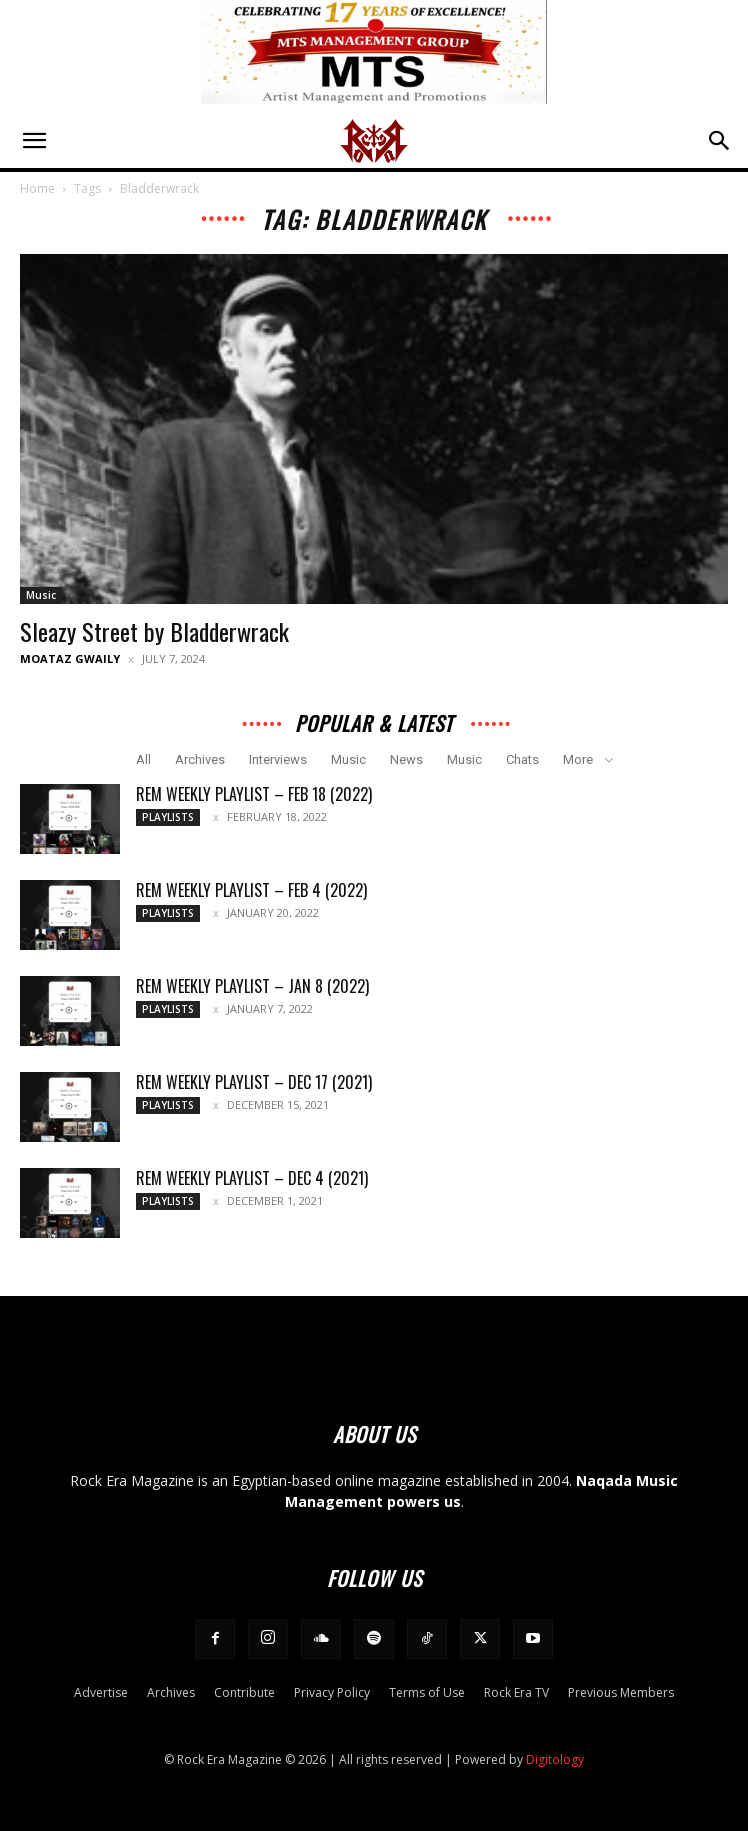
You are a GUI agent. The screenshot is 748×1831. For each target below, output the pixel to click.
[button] (34, 141)
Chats (522, 759)
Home (37, 188)
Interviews (278, 759)
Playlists (168, 817)
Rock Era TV (516, 1692)
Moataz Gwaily (70, 658)
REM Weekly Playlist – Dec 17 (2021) (254, 1082)
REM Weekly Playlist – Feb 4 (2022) (251, 890)
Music (41, 595)
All (143, 759)
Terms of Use (427, 1692)
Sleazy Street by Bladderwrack (154, 631)
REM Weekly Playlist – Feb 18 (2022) (254, 794)
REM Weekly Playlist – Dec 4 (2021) (252, 1178)
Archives (200, 759)
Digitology (555, 1759)
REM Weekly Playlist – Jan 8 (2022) (252, 986)
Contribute (244, 1692)
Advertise (101, 1692)
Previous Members (621, 1692)
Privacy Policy (332, 1692)
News (406, 759)
